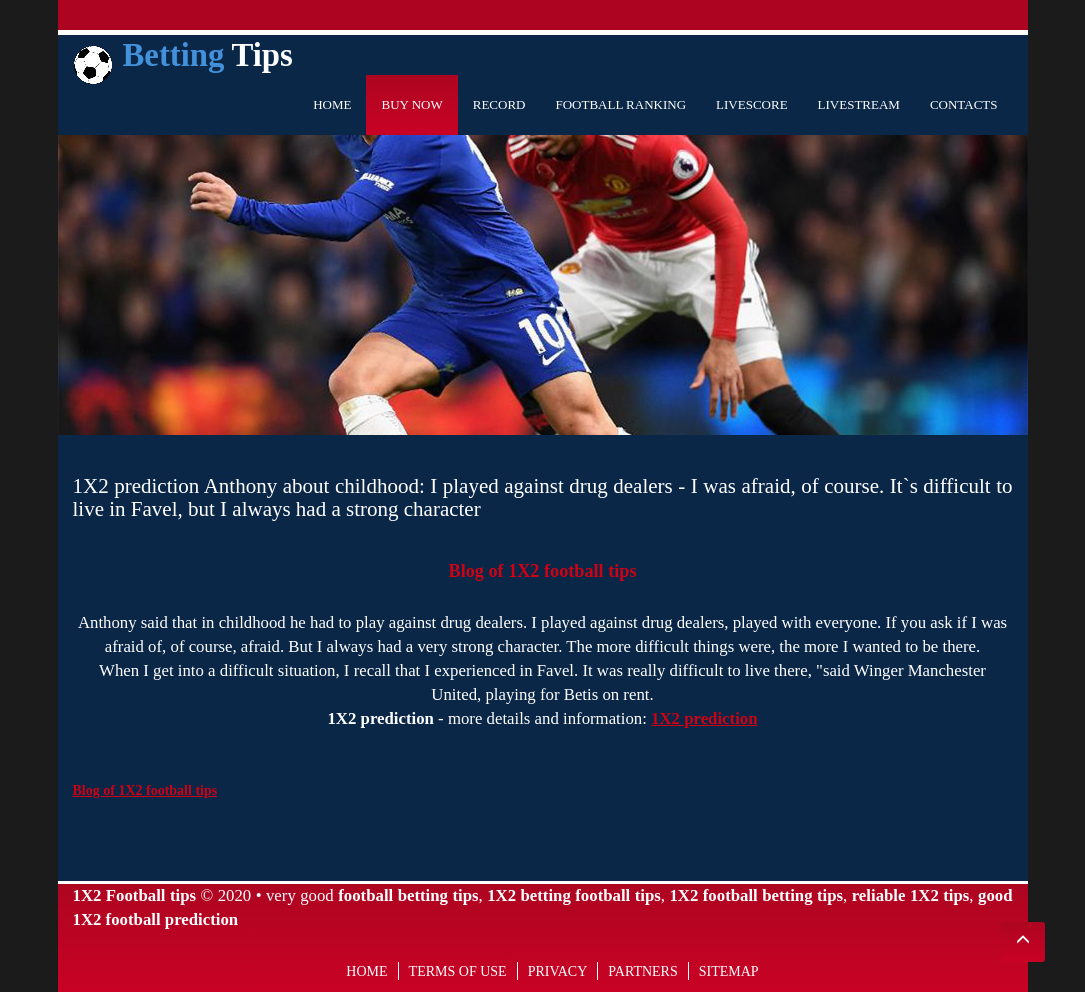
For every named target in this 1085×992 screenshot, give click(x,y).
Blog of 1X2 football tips (543, 571)
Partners (642, 971)
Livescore (752, 104)
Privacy (558, 971)
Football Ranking (620, 104)
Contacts (964, 104)
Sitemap (729, 971)
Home (332, 104)
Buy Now (411, 104)
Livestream (859, 104)
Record (499, 104)
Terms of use (458, 971)
